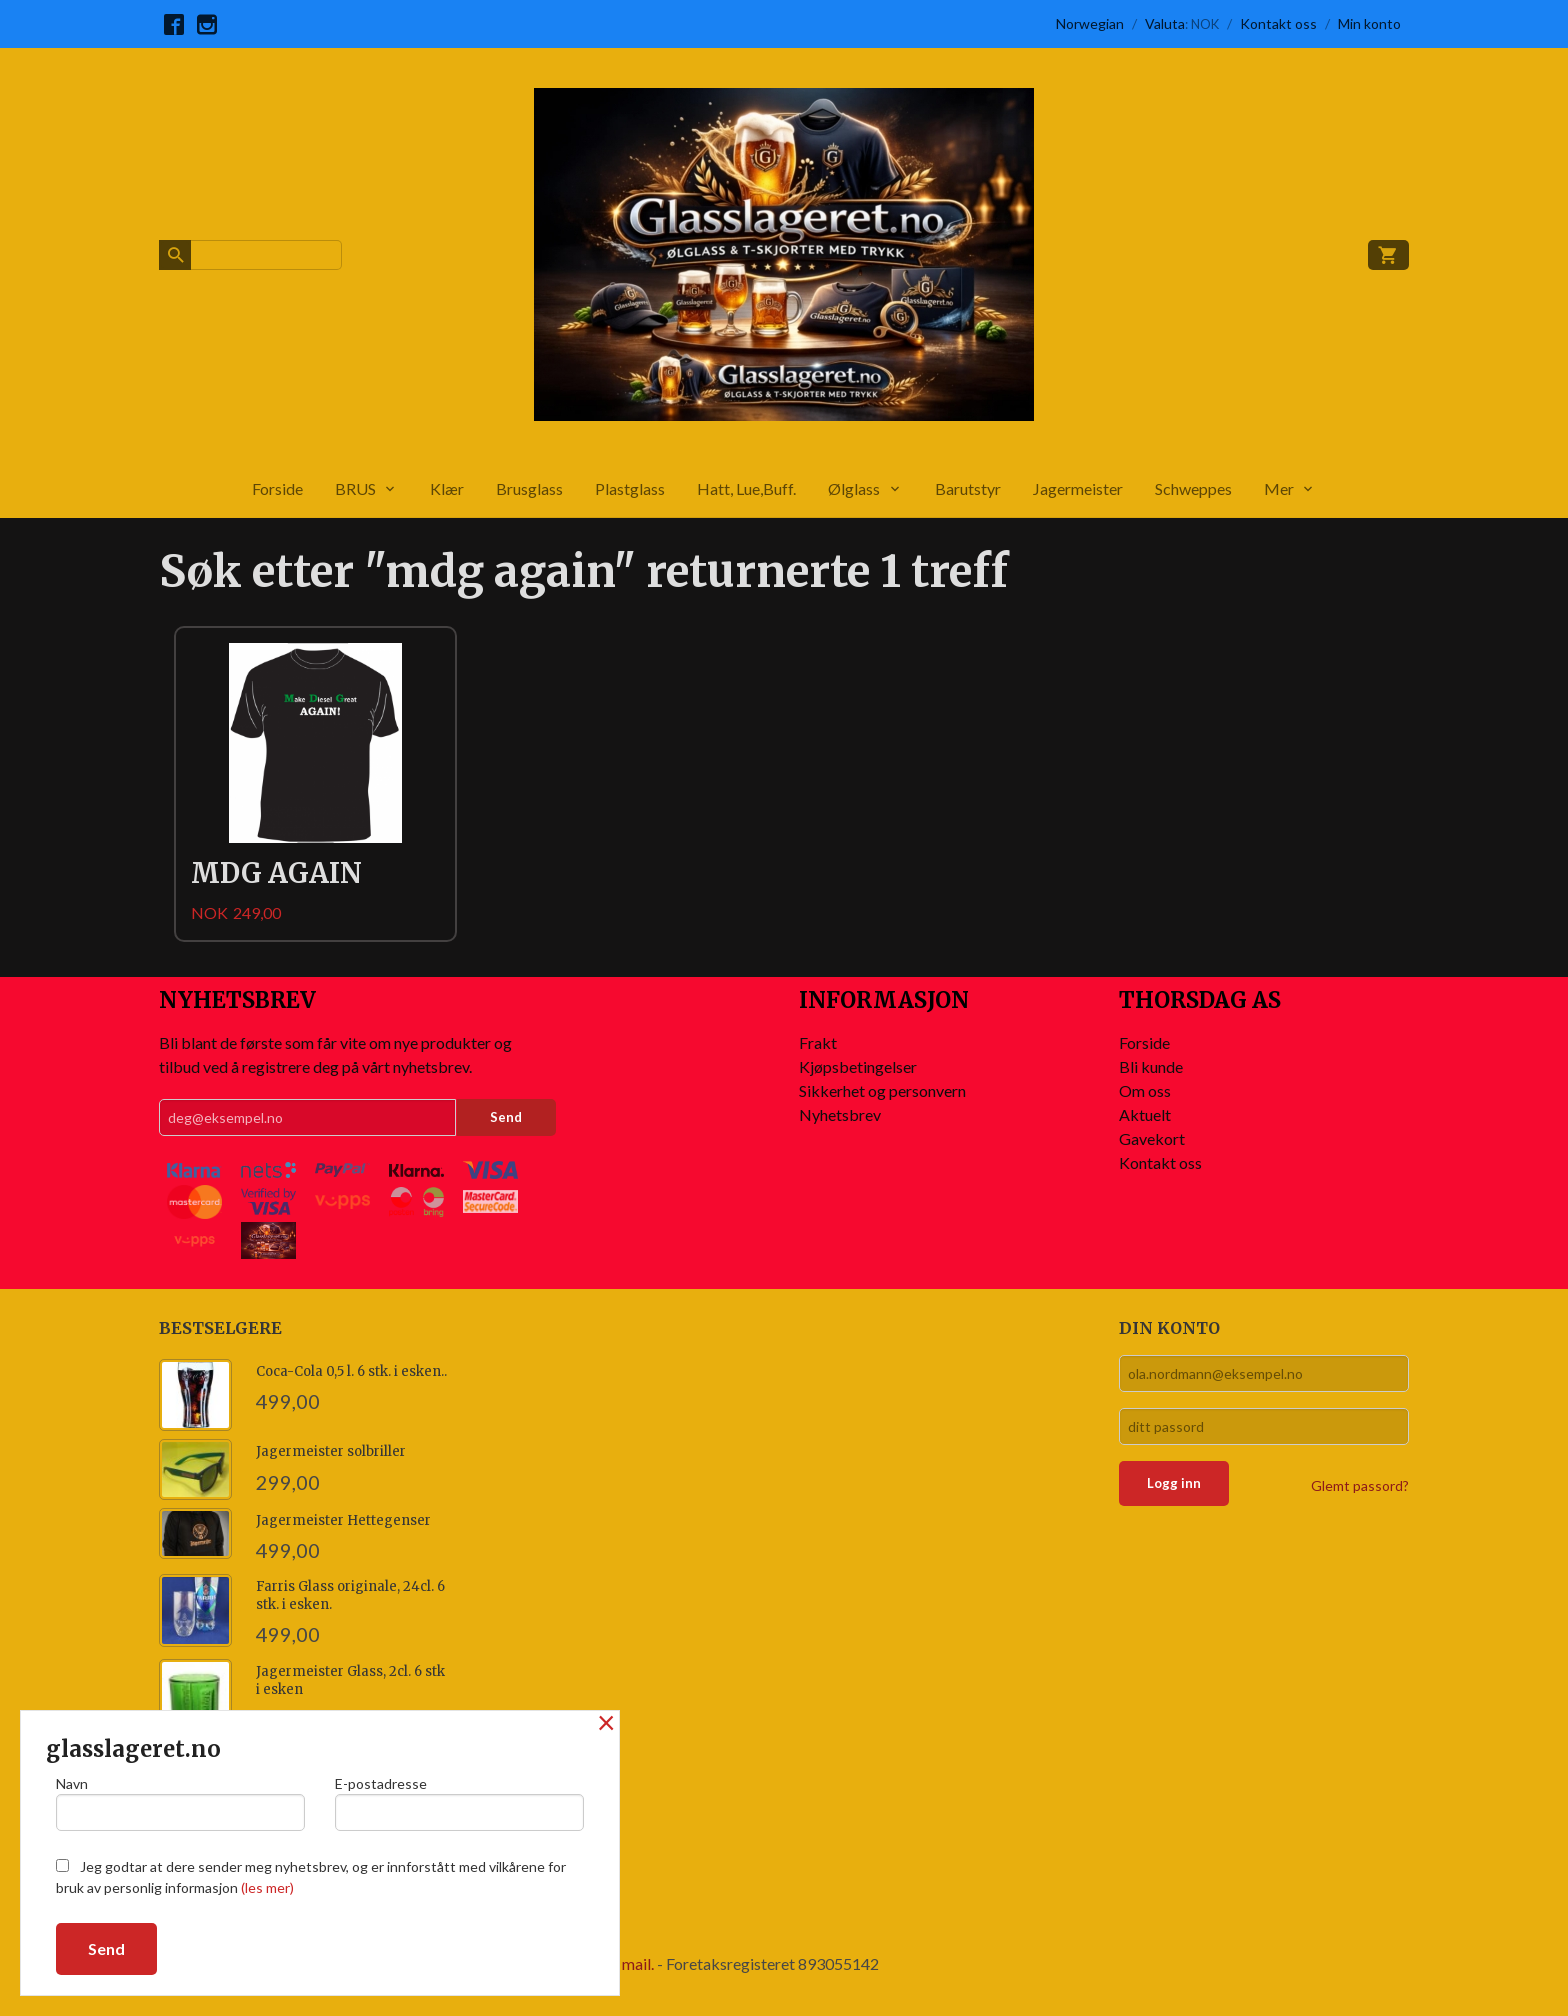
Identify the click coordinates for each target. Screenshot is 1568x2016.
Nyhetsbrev (840, 1114)
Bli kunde (1151, 1066)
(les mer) (267, 1887)
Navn (180, 1803)
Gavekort (1152, 1138)
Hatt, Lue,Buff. (746, 488)
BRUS (355, 488)
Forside (277, 488)
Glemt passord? (1360, 1485)
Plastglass (630, 488)
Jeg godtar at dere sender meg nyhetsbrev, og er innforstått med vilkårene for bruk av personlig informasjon (311, 1877)
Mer (1279, 488)
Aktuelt (1145, 1114)
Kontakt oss (1160, 1162)
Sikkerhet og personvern (882, 1090)
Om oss (1145, 1090)
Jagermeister (1078, 488)
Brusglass (529, 488)
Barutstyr (968, 488)
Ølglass (854, 488)
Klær (447, 488)
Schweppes (1193, 488)
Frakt (818, 1042)
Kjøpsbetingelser (858, 1066)
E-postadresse (459, 1803)
